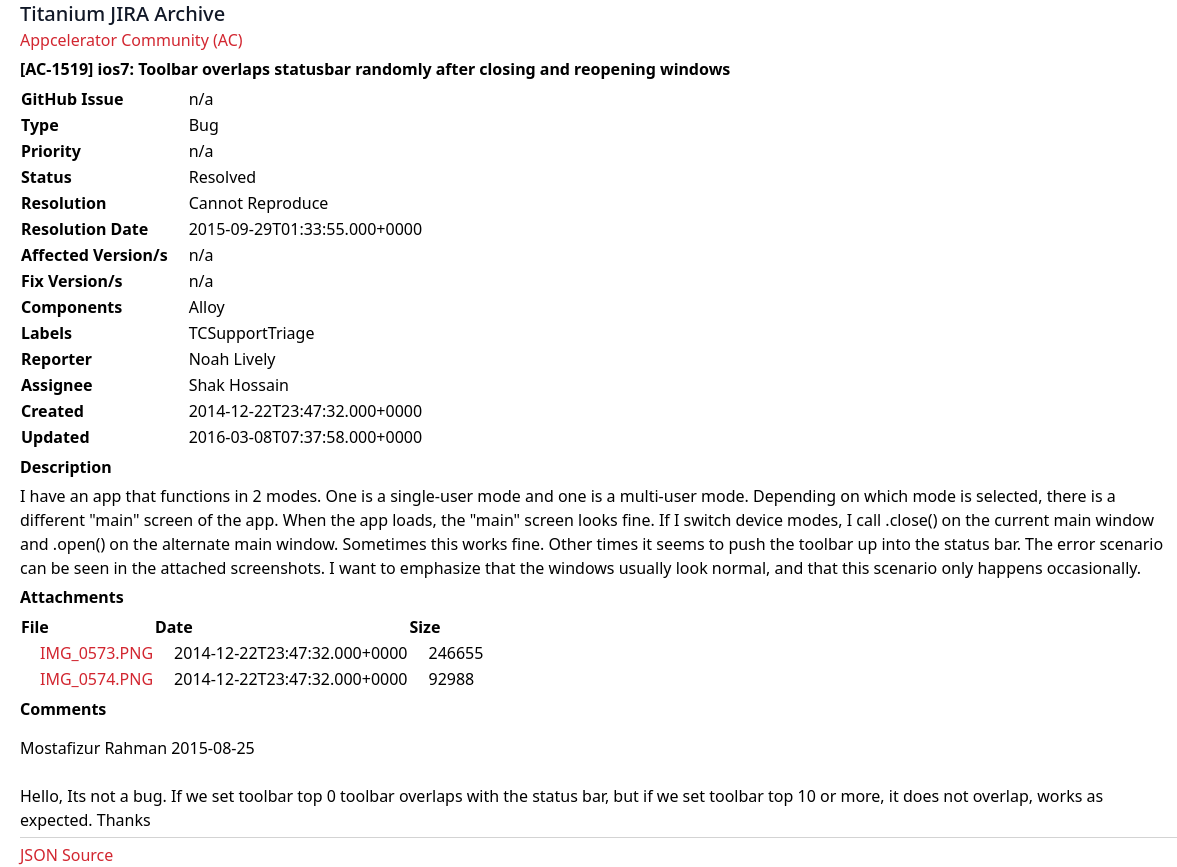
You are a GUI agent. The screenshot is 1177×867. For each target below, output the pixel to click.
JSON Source (66, 855)
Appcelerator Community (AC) (131, 40)
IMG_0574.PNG (96, 679)
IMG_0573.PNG (96, 653)
